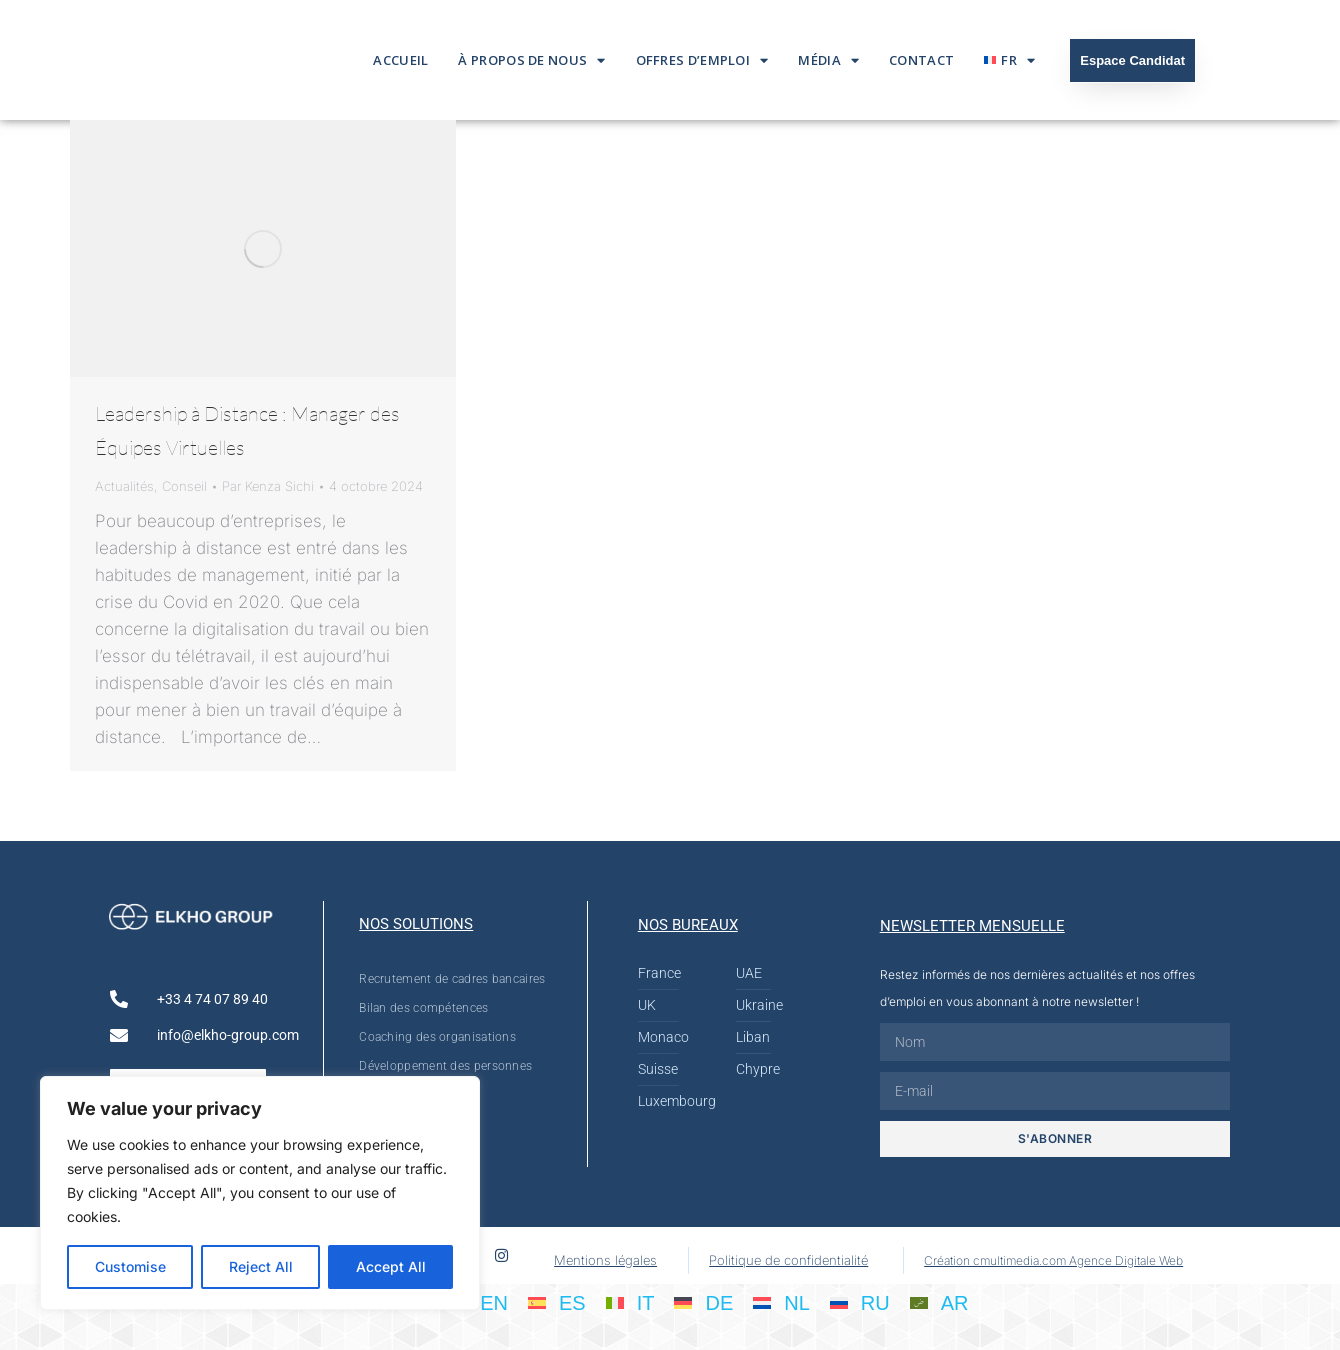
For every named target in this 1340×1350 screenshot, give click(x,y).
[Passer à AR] (939, 1302)
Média (828, 60)
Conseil (184, 486)
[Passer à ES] (557, 1302)
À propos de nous (531, 60)
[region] (260, 1193)
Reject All (261, 1266)
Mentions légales (605, 1260)
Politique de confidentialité (788, 1260)
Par (268, 486)
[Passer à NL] (781, 1302)
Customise (130, 1266)
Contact (921, 60)
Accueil (400, 60)
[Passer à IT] (630, 1302)
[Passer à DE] (703, 1302)
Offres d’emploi (702, 60)
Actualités (124, 486)
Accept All (391, 1266)
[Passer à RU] (860, 1302)
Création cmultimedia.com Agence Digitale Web (1053, 1260)
